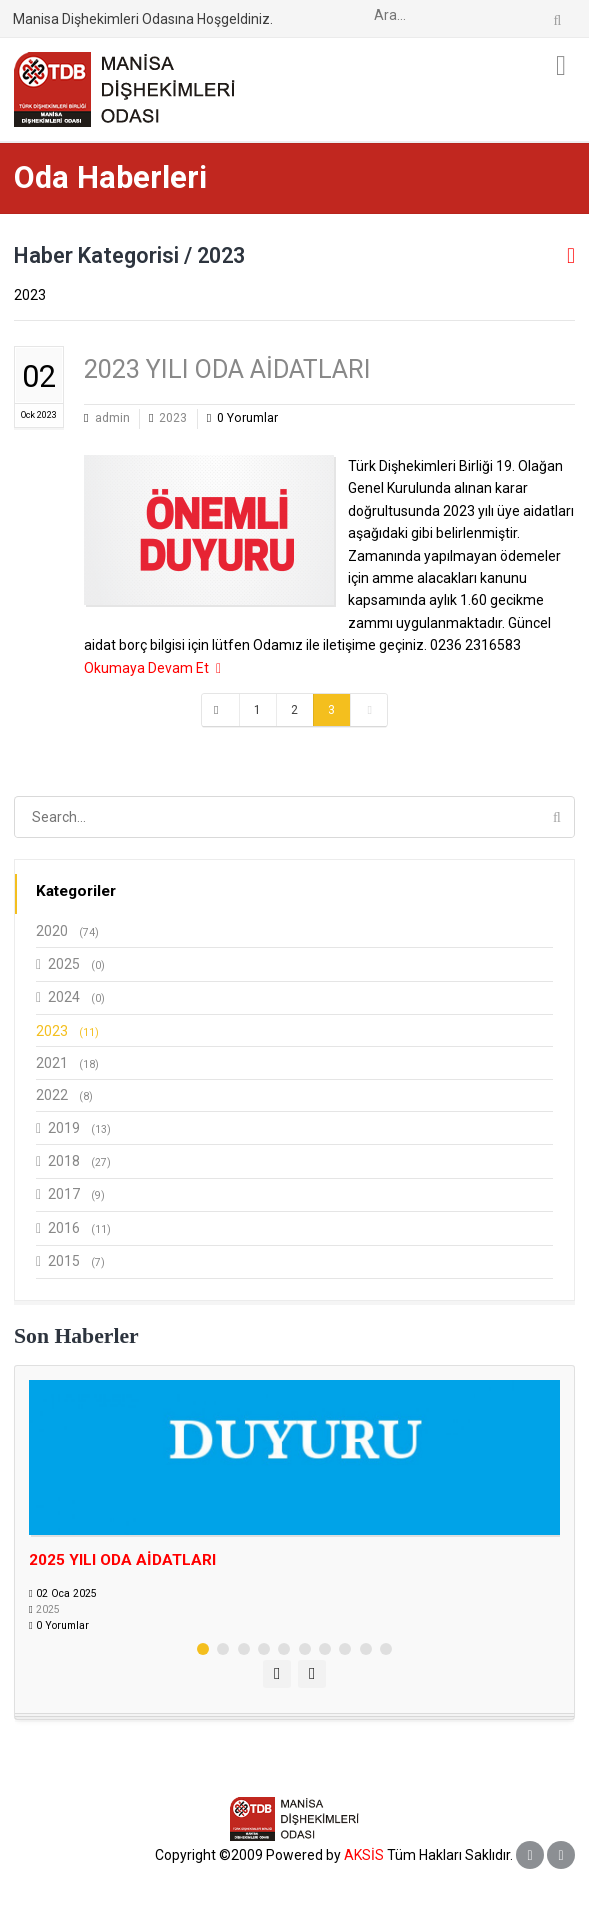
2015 (70, 1261)
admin (112, 418)
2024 (70, 997)
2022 (64, 1095)
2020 (67, 931)
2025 (70, 964)
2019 (73, 1128)
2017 (70, 1194)
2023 (173, 418)
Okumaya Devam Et (152, 668)
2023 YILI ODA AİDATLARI (227, 369)
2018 (73, 1161)
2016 (73, 1228)
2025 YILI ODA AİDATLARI (122, 1560)
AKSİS (364, 1855)
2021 (67, 1063)
